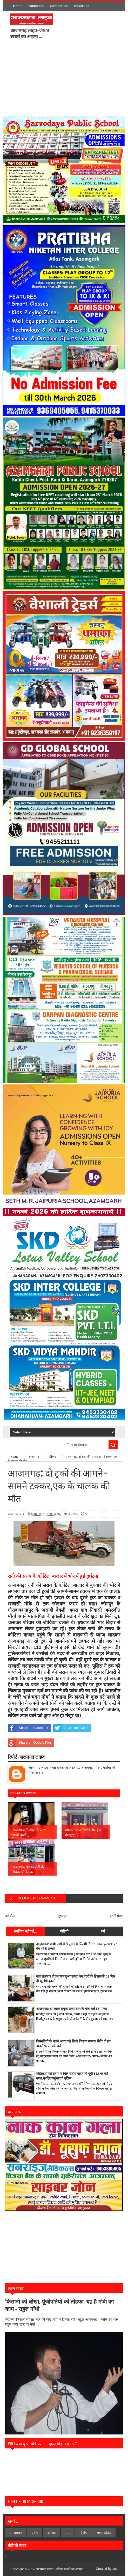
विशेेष (83, 2533)
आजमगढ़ (73, 1513)
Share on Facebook (28, 1728)
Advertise (81, 6)
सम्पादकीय (104, 2533)
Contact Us (59, 6)
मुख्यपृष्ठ (63, 1916)
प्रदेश (34, 2533)
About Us (36, 6)
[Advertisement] (85, 79)
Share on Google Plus (30, 1742)
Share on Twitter (71, 1728)
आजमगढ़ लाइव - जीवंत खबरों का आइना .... (61, 2569)
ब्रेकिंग (84, 1513)
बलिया (51, 2533)
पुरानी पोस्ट (116, 1916)
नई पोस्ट (10, 1916)
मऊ (67, 2533)
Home (17, 6)
